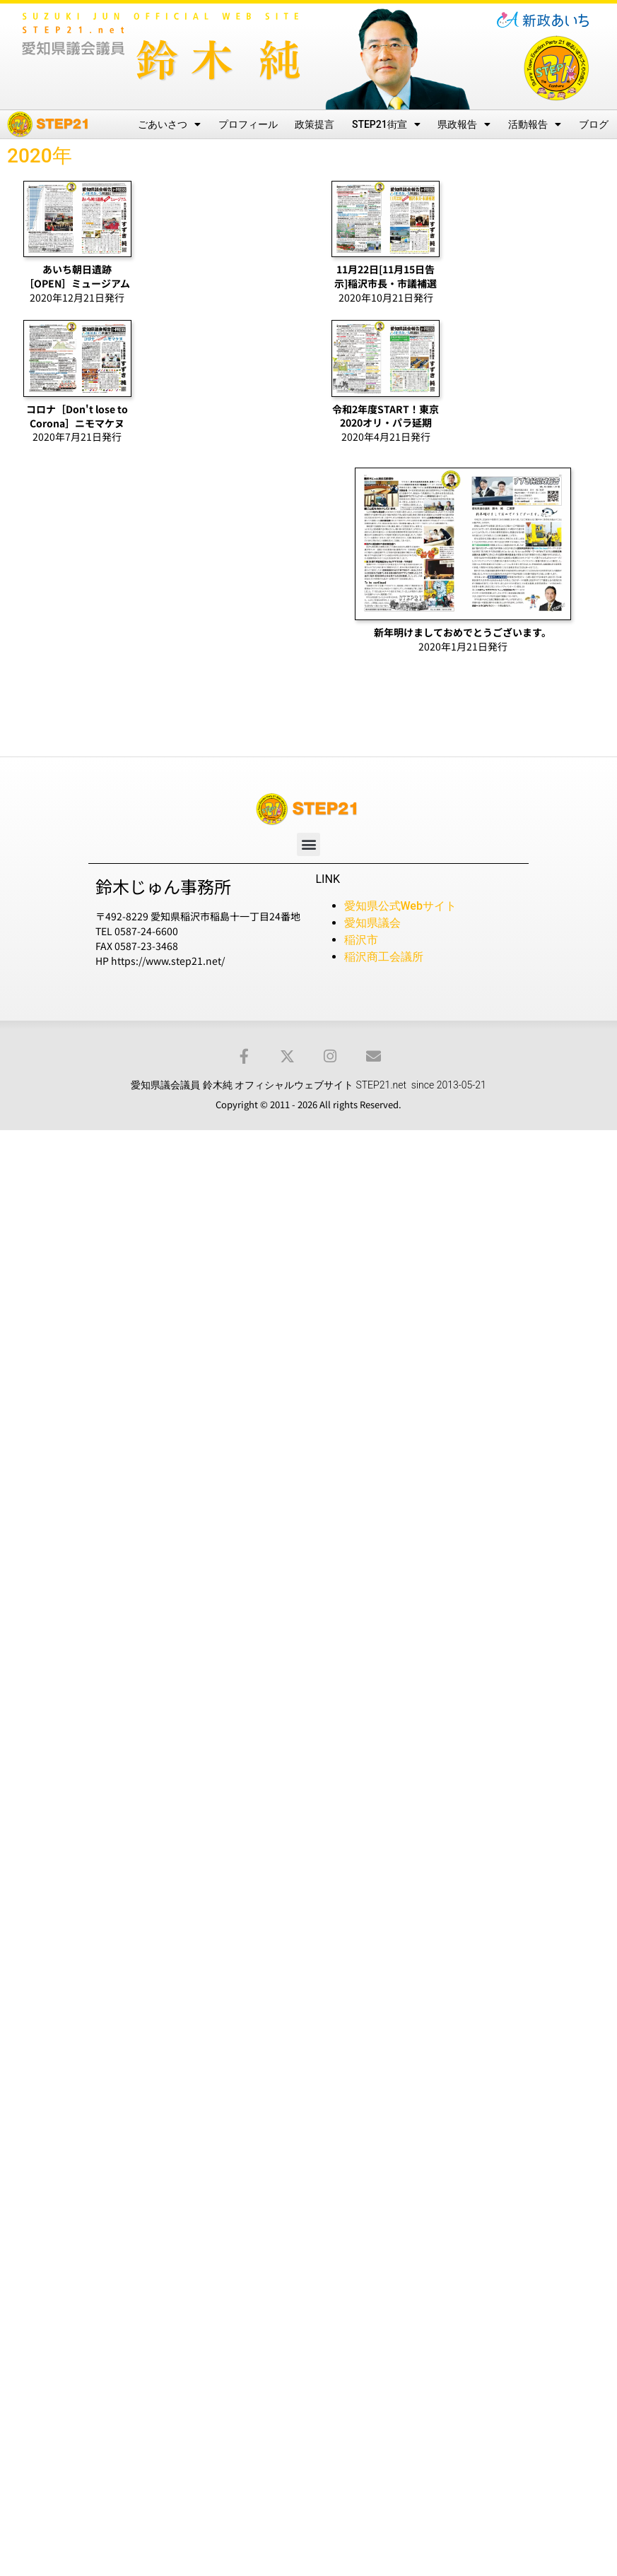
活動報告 (534, 124)
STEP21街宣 (386, 124)
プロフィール (248, 124)
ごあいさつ (169, 124)
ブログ (594, 124)
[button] (308, 844)
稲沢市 (361, 939)
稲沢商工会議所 (383, 956)
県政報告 (463, 124)
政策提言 (314, 124)
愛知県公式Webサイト (400, 906)
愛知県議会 (372, 923)
